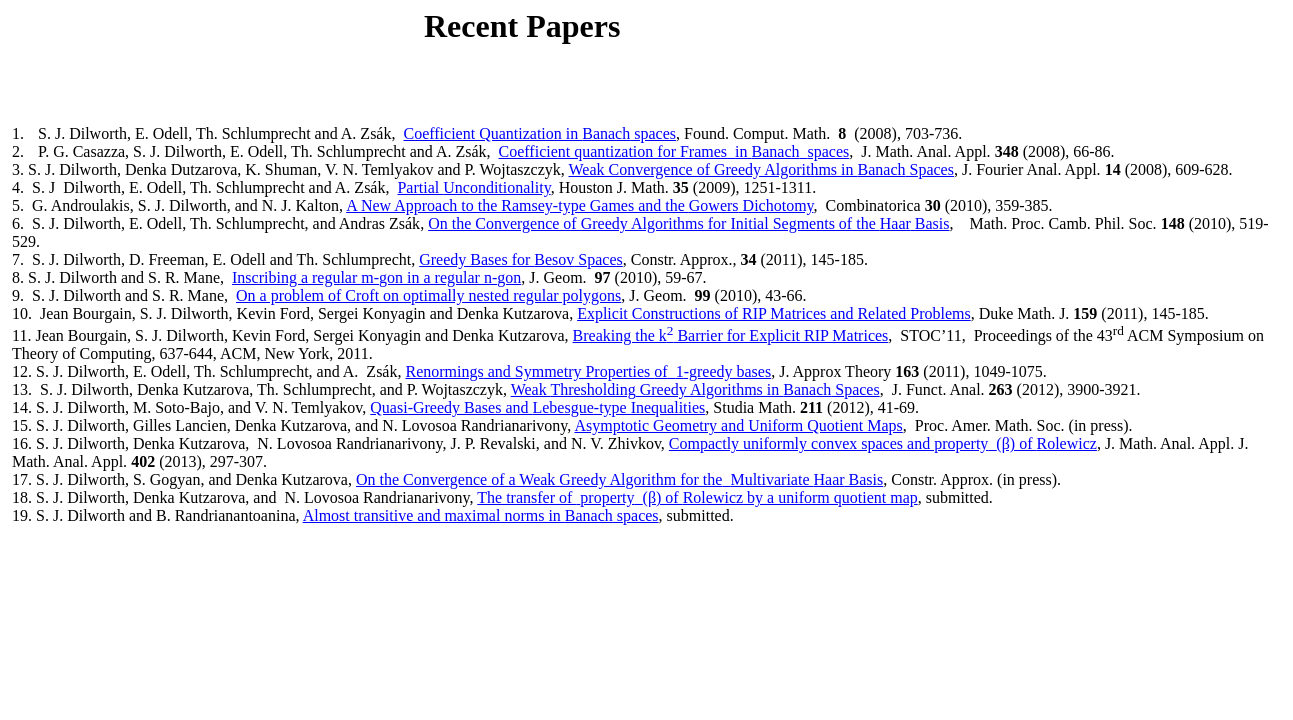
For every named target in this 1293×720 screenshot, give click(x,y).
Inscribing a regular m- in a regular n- (376, 277)
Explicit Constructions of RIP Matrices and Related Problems (774, 313)
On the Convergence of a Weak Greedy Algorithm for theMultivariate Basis (619, 479)
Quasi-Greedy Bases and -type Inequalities (537, 407)
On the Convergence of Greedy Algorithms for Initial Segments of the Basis (688, 223)
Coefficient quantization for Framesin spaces (674, 151)
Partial (473, 187)
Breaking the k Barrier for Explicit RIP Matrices (731, 335)
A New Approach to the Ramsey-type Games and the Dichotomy (579, 205)
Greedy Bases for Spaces (521, 259)
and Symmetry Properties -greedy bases (588, 371)
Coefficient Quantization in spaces (539, 133)
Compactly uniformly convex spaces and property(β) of (883, 443)
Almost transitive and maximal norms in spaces (481, 515)
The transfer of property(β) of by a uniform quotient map (697, 497)
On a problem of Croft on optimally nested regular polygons (428, 295)
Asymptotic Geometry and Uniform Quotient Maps (738, 425)
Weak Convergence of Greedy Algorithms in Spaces (761, 169)
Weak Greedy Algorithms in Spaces (695, 389)
